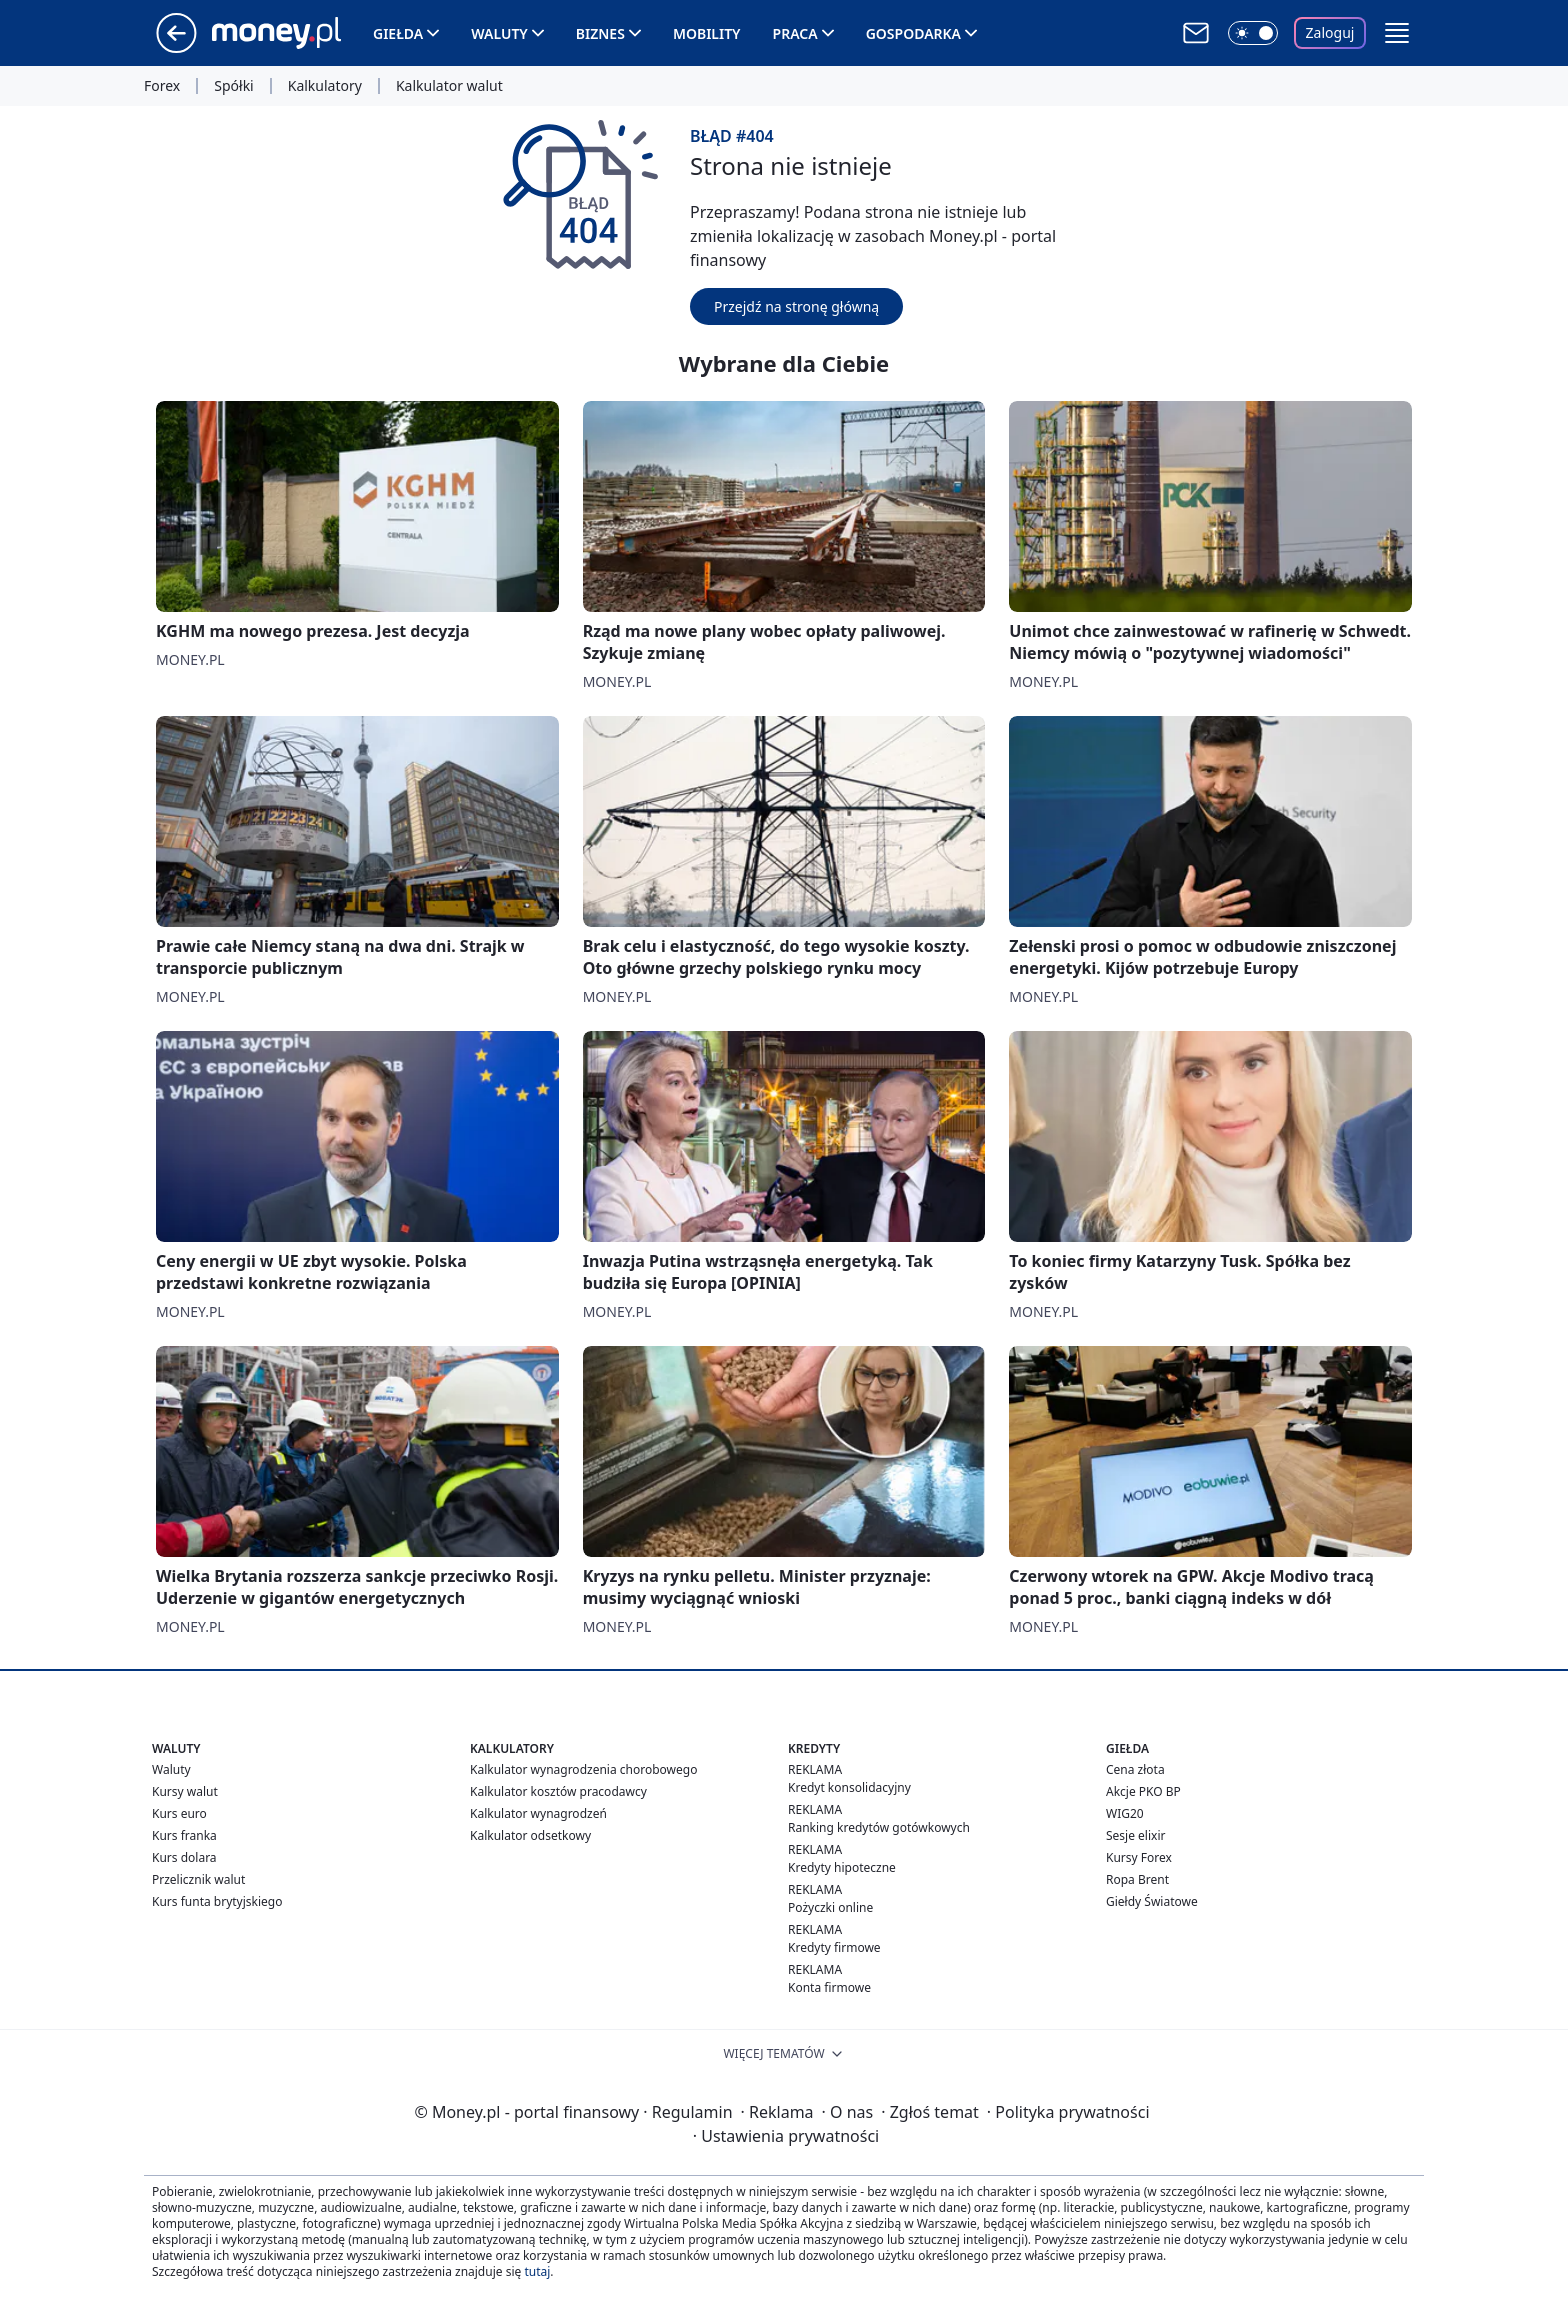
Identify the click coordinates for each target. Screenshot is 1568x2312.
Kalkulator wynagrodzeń (538, 1813)
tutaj (537, 2271)
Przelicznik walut (198, 1879)
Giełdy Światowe (1152, 1901)
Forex (162, 86)
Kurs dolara (184, 1857)
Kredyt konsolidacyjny (849, 1787)
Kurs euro (179, 1813)
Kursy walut (185, 1791)
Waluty (499, 33)
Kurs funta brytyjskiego (217, 1901)
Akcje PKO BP (1143, 1791)
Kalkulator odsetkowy (530, 1835)
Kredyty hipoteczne (842, 1867)
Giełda (398, 33)
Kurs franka (184, 1835)
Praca (795, 33)
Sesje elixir (1135, 1835)
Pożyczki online (830, 1907)
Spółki (233, 86)
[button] (1397, 33)
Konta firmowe (829, 1987)
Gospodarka (913, 33)
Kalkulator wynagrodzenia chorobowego (583, 1769)
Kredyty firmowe (834, 1947)
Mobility (707, 33)
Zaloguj (1330, 32)
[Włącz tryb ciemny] (1253, 33)
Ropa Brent (1137, 1879)
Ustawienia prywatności (786, 2136)
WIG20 (1125, 1813)
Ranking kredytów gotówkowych (879, 1827)
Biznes (600, 33)
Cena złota (1135, 1769)
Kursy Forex (1139, 1857)
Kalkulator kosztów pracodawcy (558, 1791)
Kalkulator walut (449, 86)
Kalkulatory (325, 86)
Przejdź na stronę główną (796, 306)
